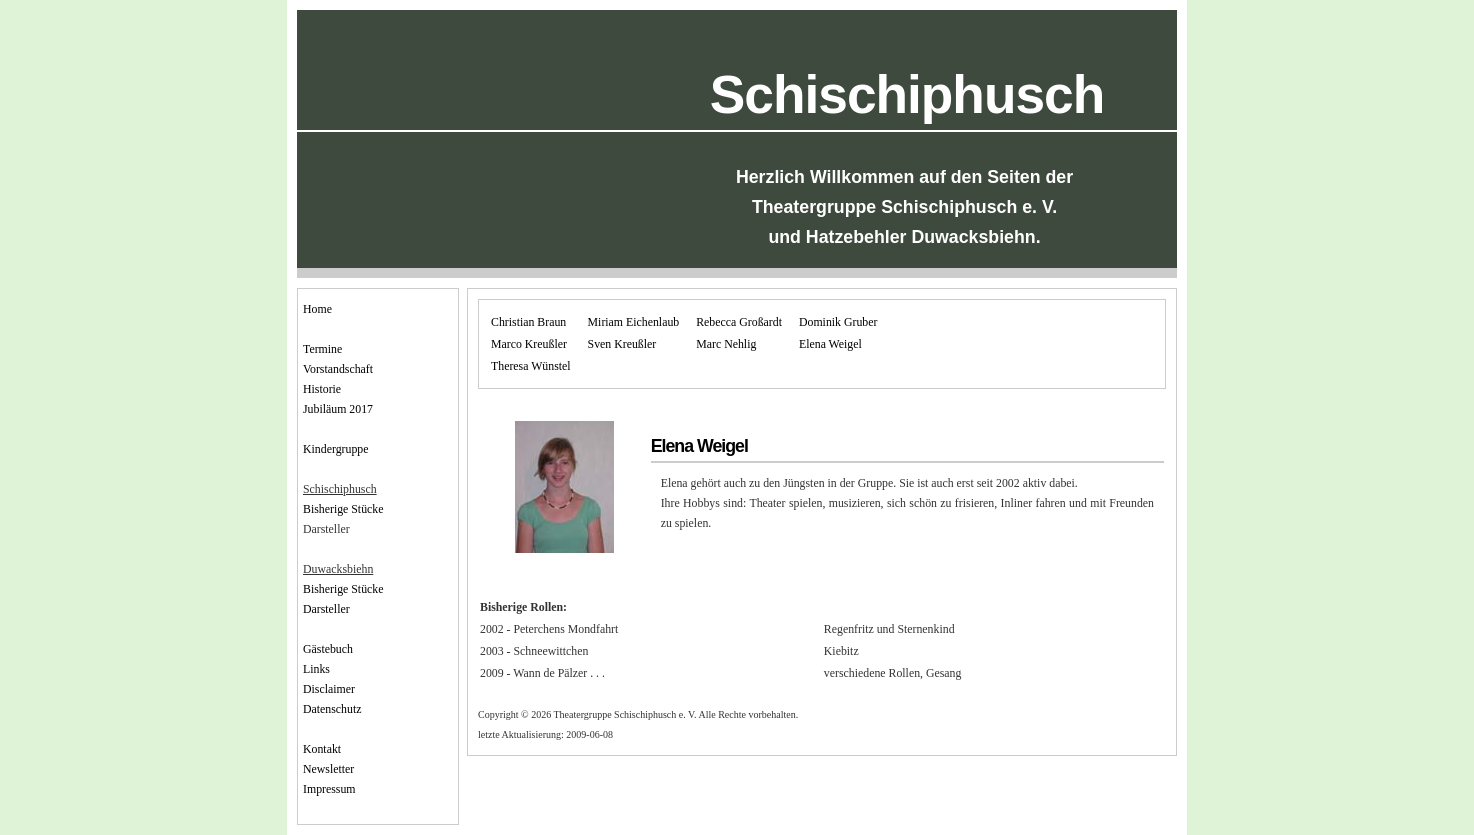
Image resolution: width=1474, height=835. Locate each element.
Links (316, 669)
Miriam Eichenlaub (634, 322)
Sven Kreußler (622, 344)
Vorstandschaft (338, 369)
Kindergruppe (335, 449)
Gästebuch (328, 649)
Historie (322, 389)
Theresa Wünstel (531, 366)
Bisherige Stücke (343, 509)
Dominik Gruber (838, 322)
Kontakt (322, 749)
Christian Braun (528, 322)
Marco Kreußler (529, 344)
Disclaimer (329, 689)
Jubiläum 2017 (338, 409)
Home (317, 309)
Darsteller (326, 609)
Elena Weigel (830, 344)
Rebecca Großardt (739, 322)
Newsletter (328, 769)
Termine (322, 349)
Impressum (329, 789)
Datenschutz (332, 709)
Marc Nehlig (726, 344)
